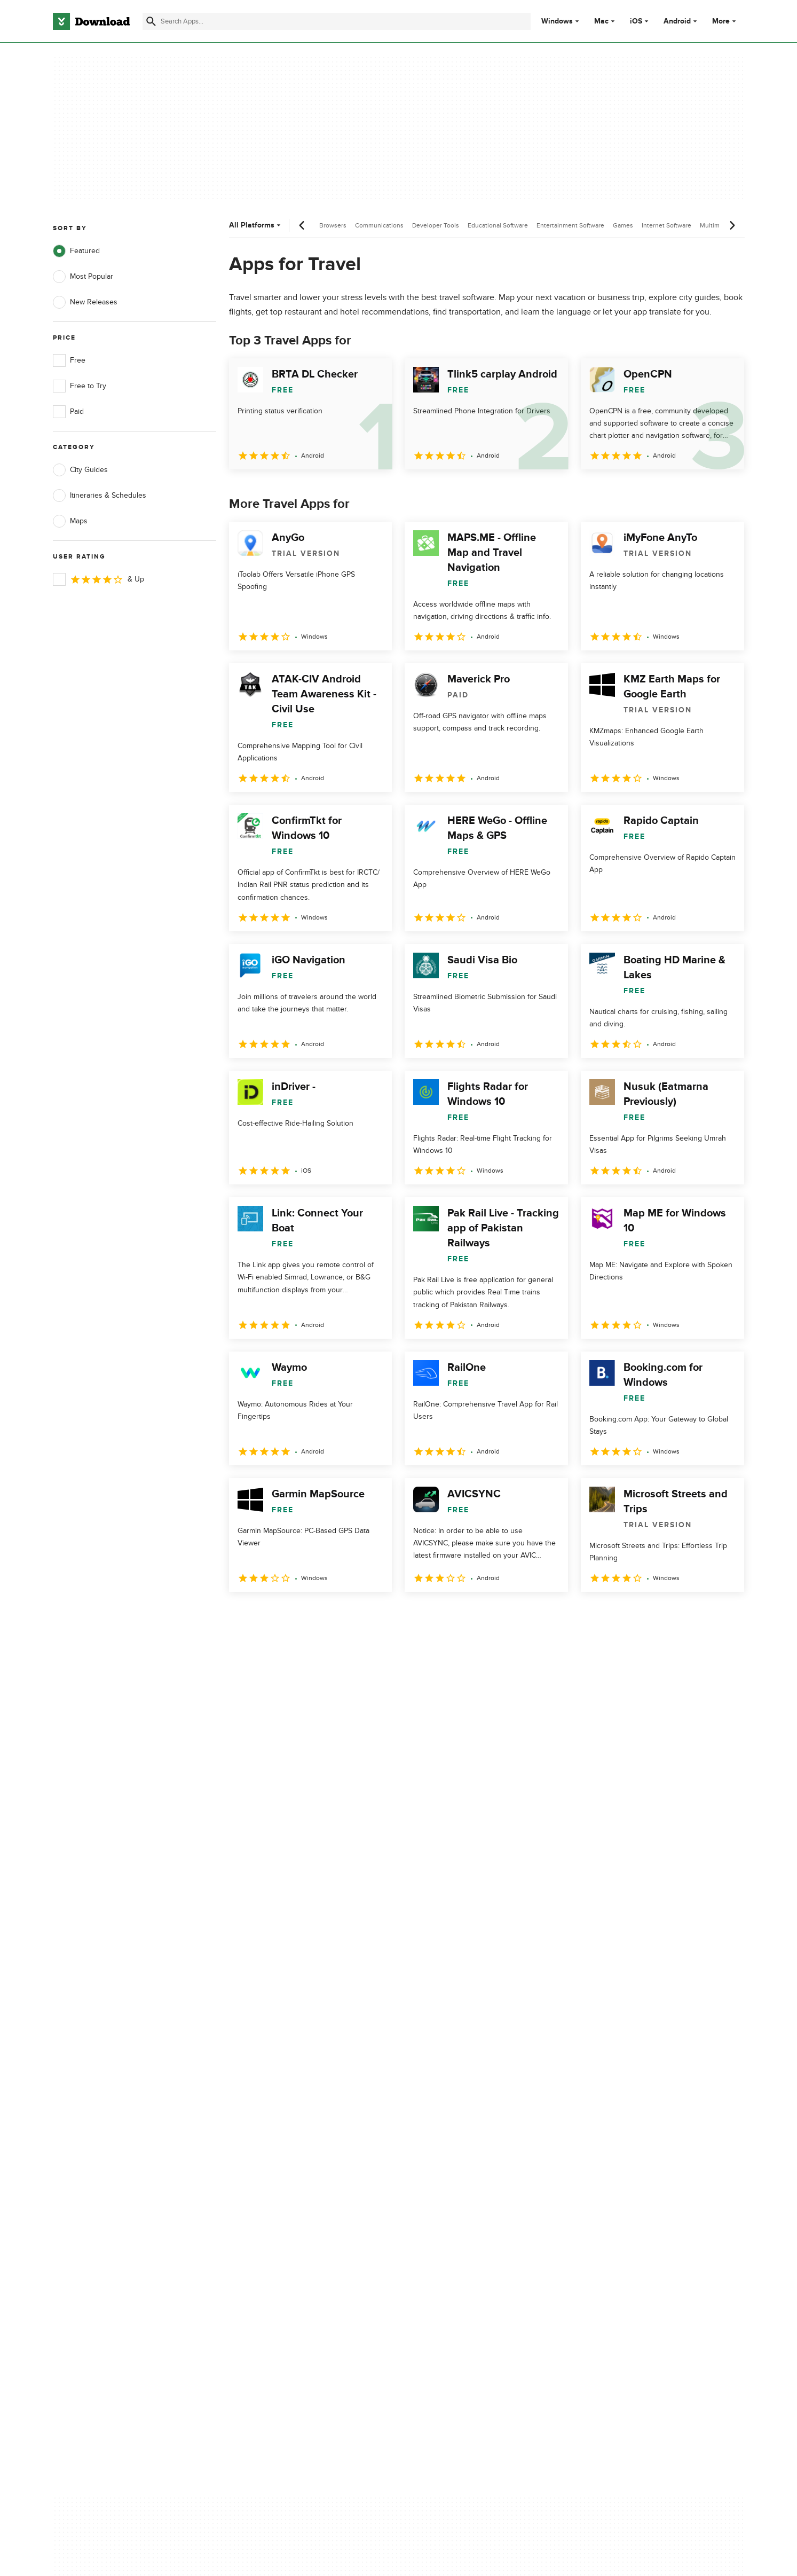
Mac (601, 21)
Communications (379, 225)
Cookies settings (467, 2199)
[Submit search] (151, 21)
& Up (98, 579)
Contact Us (264, 2152)
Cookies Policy (464, 2152)
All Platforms (256, 225)
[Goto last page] (725, 1615)
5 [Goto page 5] (351, 1615)
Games (623, 225)
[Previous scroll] (302, 225)
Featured (76, 251)
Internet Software (666, 225)
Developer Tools (435, 225)
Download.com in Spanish (288, 2170)
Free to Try (79, 386)
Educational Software (498, 225)
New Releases (85, 302)
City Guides (80, 470)
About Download (273, 2115)
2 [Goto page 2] (267, 1615)
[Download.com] (91, 21)
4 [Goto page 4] (323, 1615)
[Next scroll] (732, 225)
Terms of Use (462, 2133)
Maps (70, 521)
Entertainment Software (570, 225)
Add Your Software (276, 2133)
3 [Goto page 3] (295, 1615)
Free (69, 360)
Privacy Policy (462, 2115)
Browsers (332, 225)
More (725, 21)
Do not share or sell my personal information (478, 2175)
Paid (68, 411)
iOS (636, 21)
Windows (557, 21)
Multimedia (716, 225)
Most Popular (83, 276)
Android (677, 21)
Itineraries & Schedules (99, 495)
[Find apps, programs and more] (337, 21)
